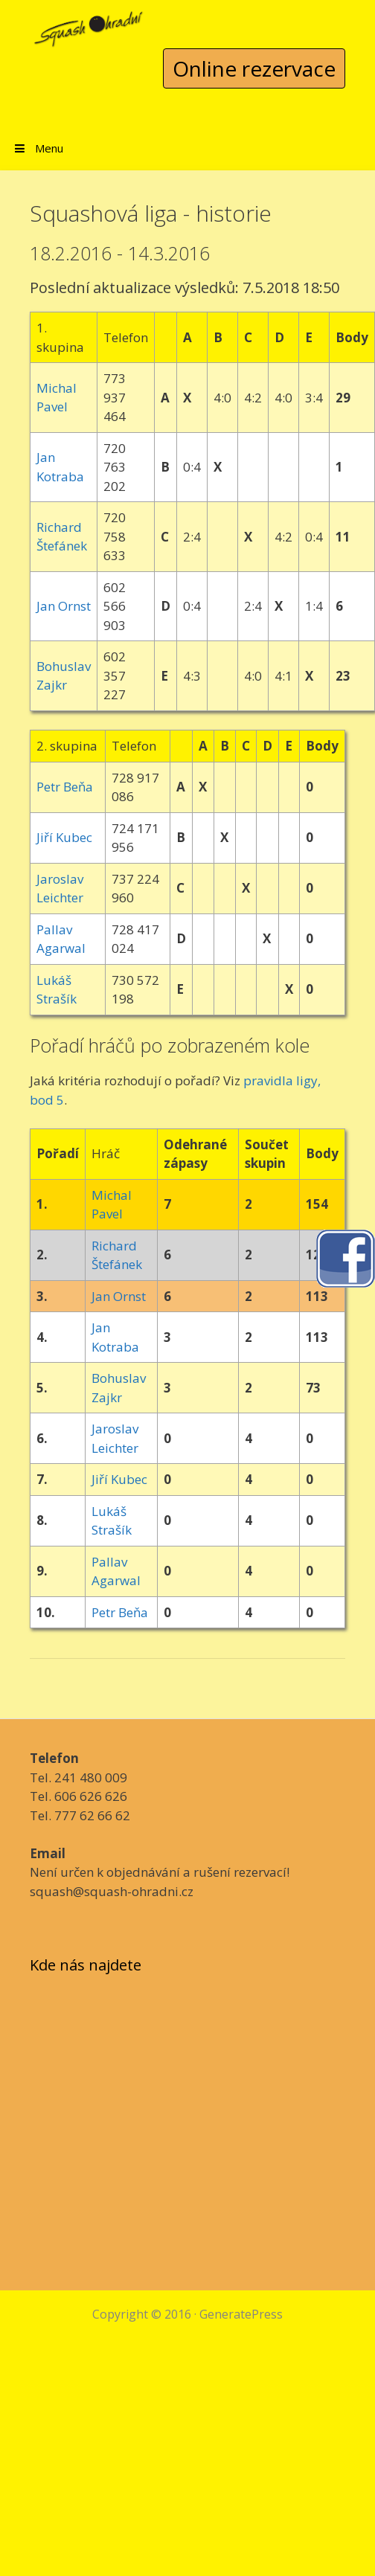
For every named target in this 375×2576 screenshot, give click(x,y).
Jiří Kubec (64, 837)
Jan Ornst (63, 605)
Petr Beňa (64, 786)
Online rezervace (254, 68)
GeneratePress (241, 2314)
